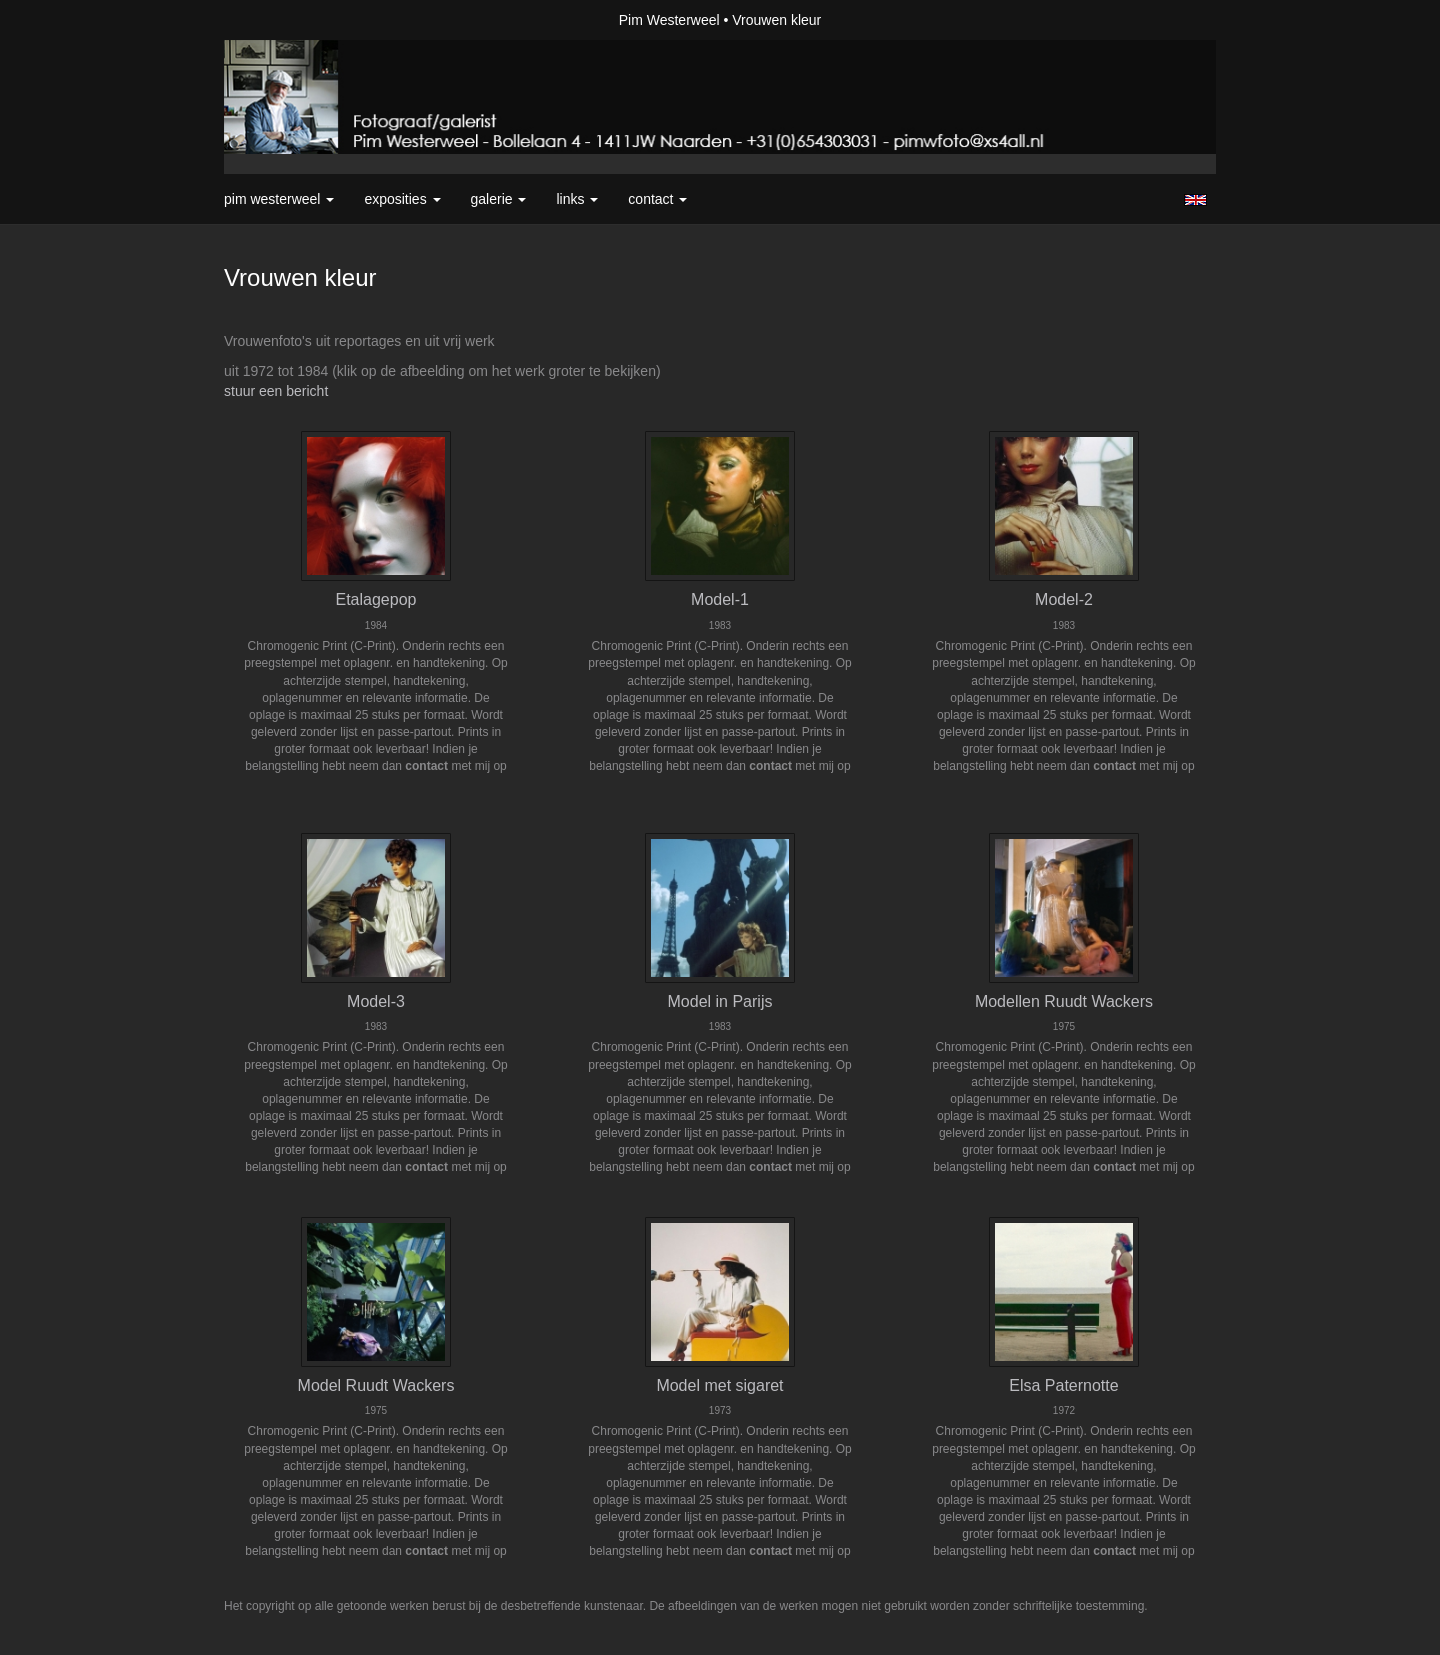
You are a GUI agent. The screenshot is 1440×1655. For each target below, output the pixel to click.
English (1195, 200)
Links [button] (577, 199)
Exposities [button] (402, 199)
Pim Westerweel (669, 20)
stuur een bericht (276, 391)
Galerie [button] (499, 199)
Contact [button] (657, 199)
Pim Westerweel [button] (279, 199)
